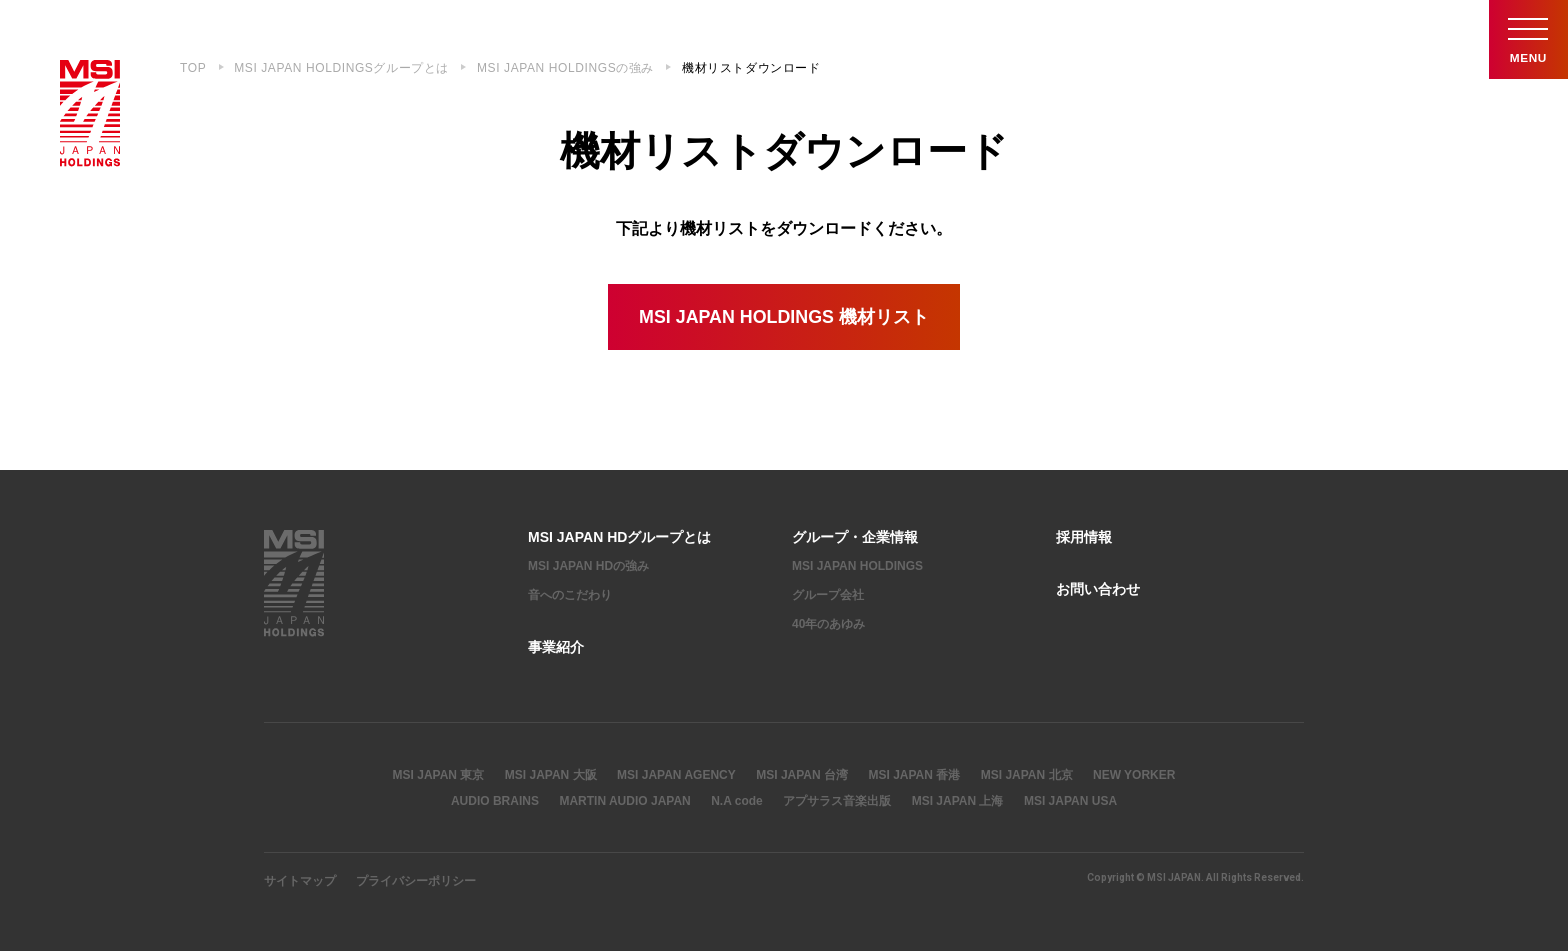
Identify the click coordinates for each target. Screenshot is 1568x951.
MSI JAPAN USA (1070, 801)
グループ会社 (828, 595)
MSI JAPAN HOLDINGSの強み (565, 68)
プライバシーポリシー (416, 881)
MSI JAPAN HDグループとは (619, 537)
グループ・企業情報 (855, 537)
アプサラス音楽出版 (837, 801)
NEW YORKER (1134, 775)
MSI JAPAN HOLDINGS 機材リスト (784, 317)
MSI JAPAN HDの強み (588, 567)
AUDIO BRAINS (495, 801)
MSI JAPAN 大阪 (551, 775)
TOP (193, 68)
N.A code (737, 801)
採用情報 (1084, 537)
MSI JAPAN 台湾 (802, 775)
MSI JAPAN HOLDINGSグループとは (341, 68)
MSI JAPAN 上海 (958, 801)
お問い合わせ (1098, 590)
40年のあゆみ (828, 624)
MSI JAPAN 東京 (439, 775)
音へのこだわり (570, 595)
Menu (1528, 39)
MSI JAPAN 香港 (914, 775)
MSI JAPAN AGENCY (676, 775)
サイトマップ (300, 881)
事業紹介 (556, 647)
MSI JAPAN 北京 (1027, 775)
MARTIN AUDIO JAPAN (624, 801)
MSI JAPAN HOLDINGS (857, 567)
